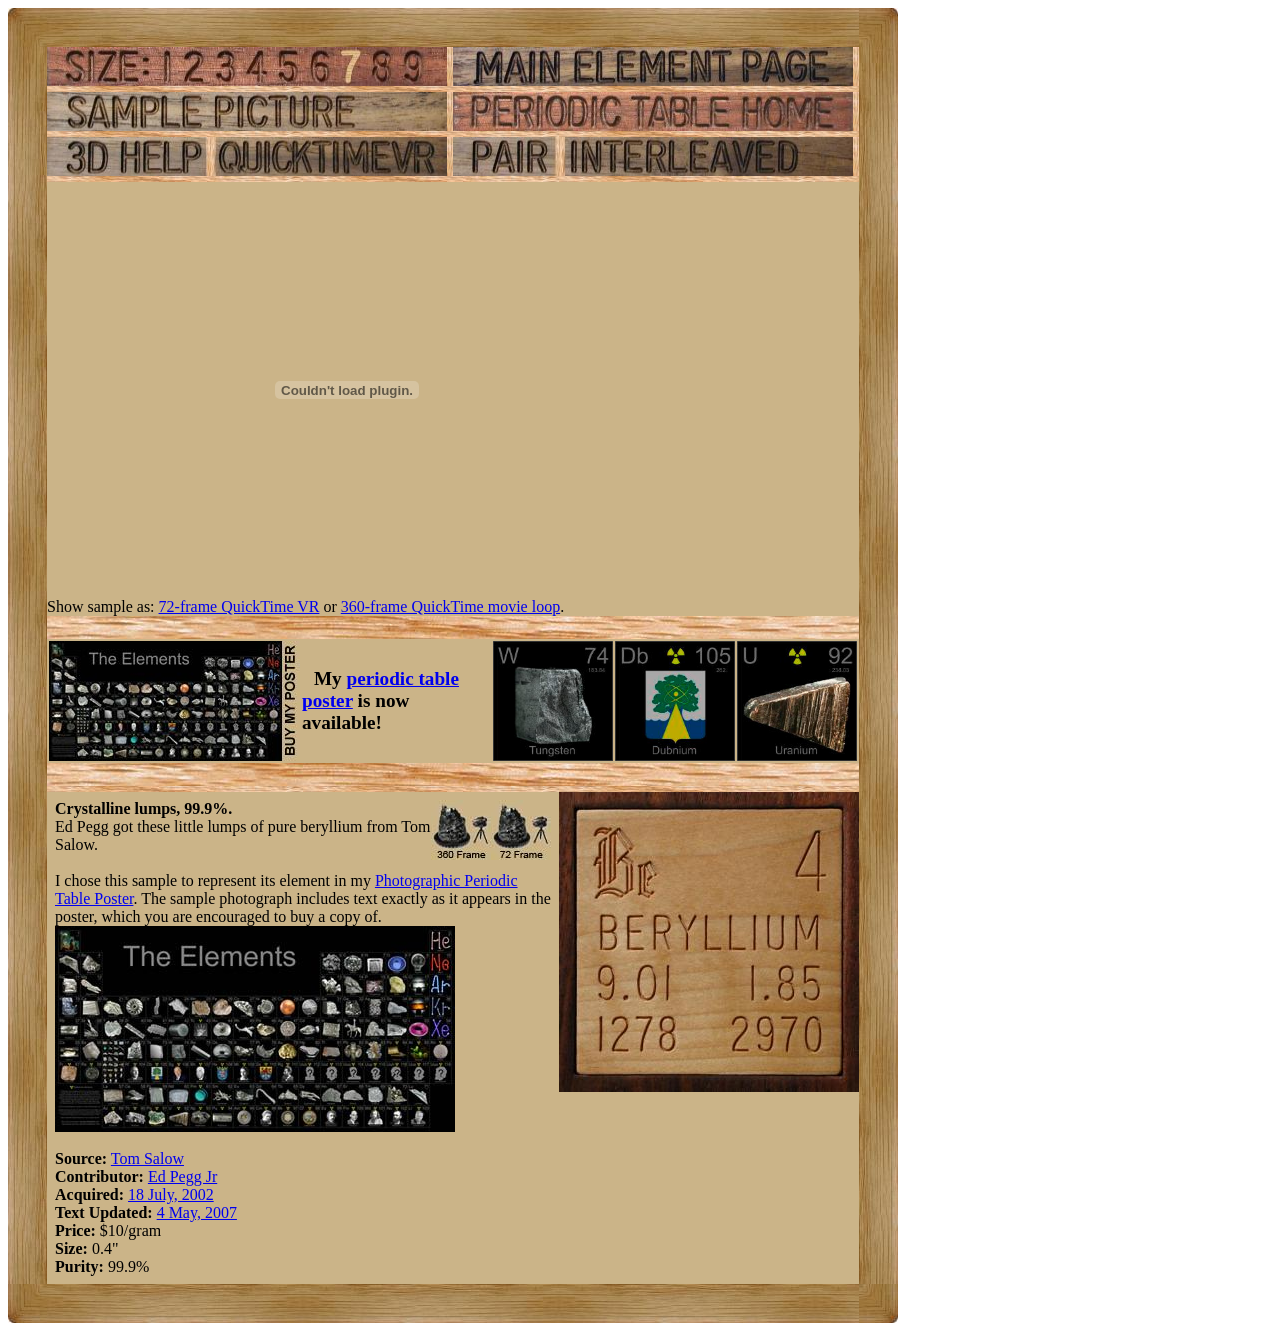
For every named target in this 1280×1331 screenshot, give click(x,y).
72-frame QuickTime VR (239, 606)
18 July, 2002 (171, 1194)
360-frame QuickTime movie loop (450, 606)
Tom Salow (147, 1158)
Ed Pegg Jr (182, 1176)
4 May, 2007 (197, 1212)
